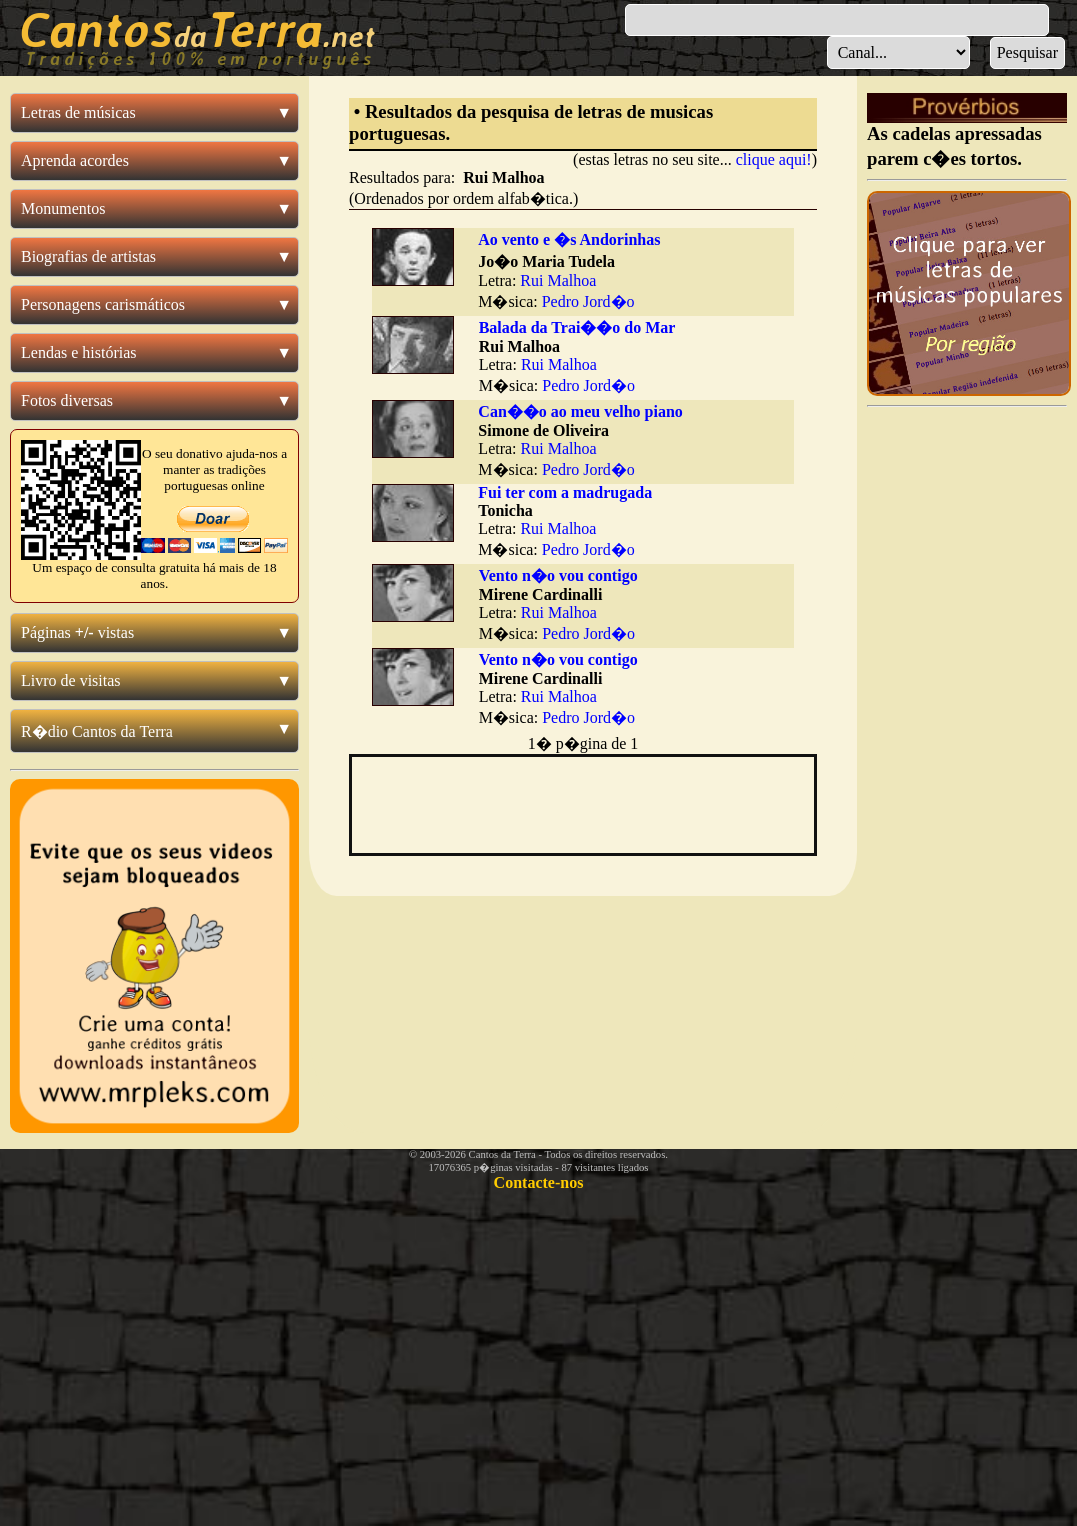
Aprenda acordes (75, 160)
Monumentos (63, 208)
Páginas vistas (77, 632)
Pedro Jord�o (588, 301)
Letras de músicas (78, 112)
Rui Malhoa (558, 280)
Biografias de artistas (88, 256)
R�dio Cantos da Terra (97, 731)
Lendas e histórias (79, 352)
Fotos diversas (67, 400)
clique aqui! (774, 159)
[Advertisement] (967, 716)
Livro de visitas (71, 680)
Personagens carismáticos (103, 304)
